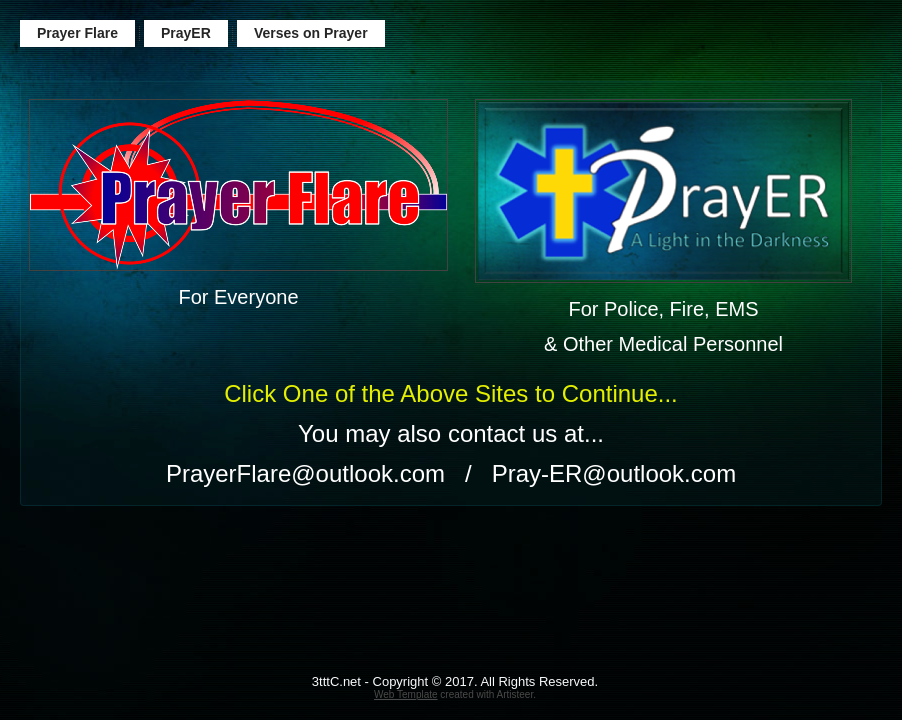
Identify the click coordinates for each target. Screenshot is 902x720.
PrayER (186, 33)
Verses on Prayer (311, 33)
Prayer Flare (77, 33)
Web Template (406, 694)
